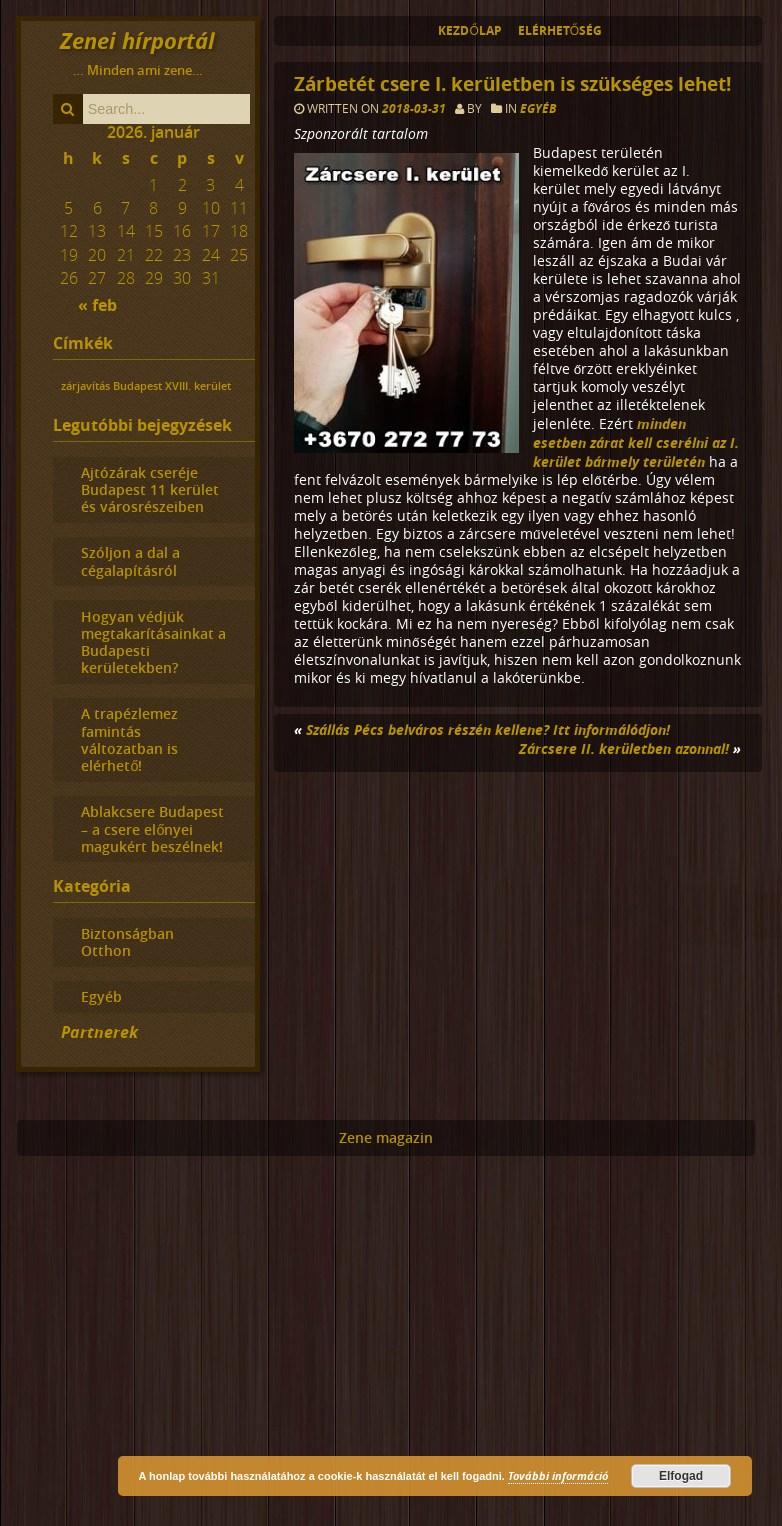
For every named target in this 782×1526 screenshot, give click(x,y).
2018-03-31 (415, 108)
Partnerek (99, 1032)
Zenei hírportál (137, 40)
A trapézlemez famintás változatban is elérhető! (129, 739)
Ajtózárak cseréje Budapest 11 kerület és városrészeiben (150, 490)
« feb (97, 305)
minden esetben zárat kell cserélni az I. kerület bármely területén (636, 442)
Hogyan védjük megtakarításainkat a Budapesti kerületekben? (153, 642)
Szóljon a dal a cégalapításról (130, 561)
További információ (558, 1475)
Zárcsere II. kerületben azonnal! (624, 748)
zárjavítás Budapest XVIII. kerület (146, 386)
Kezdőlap (469, 30)
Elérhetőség (560, 30)
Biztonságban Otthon (127, 942)
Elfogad (681, 1476)
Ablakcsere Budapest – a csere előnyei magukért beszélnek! (152, 829)
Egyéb (538, 108)
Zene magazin (386, 1138)
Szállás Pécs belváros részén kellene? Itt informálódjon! (488, 729)
